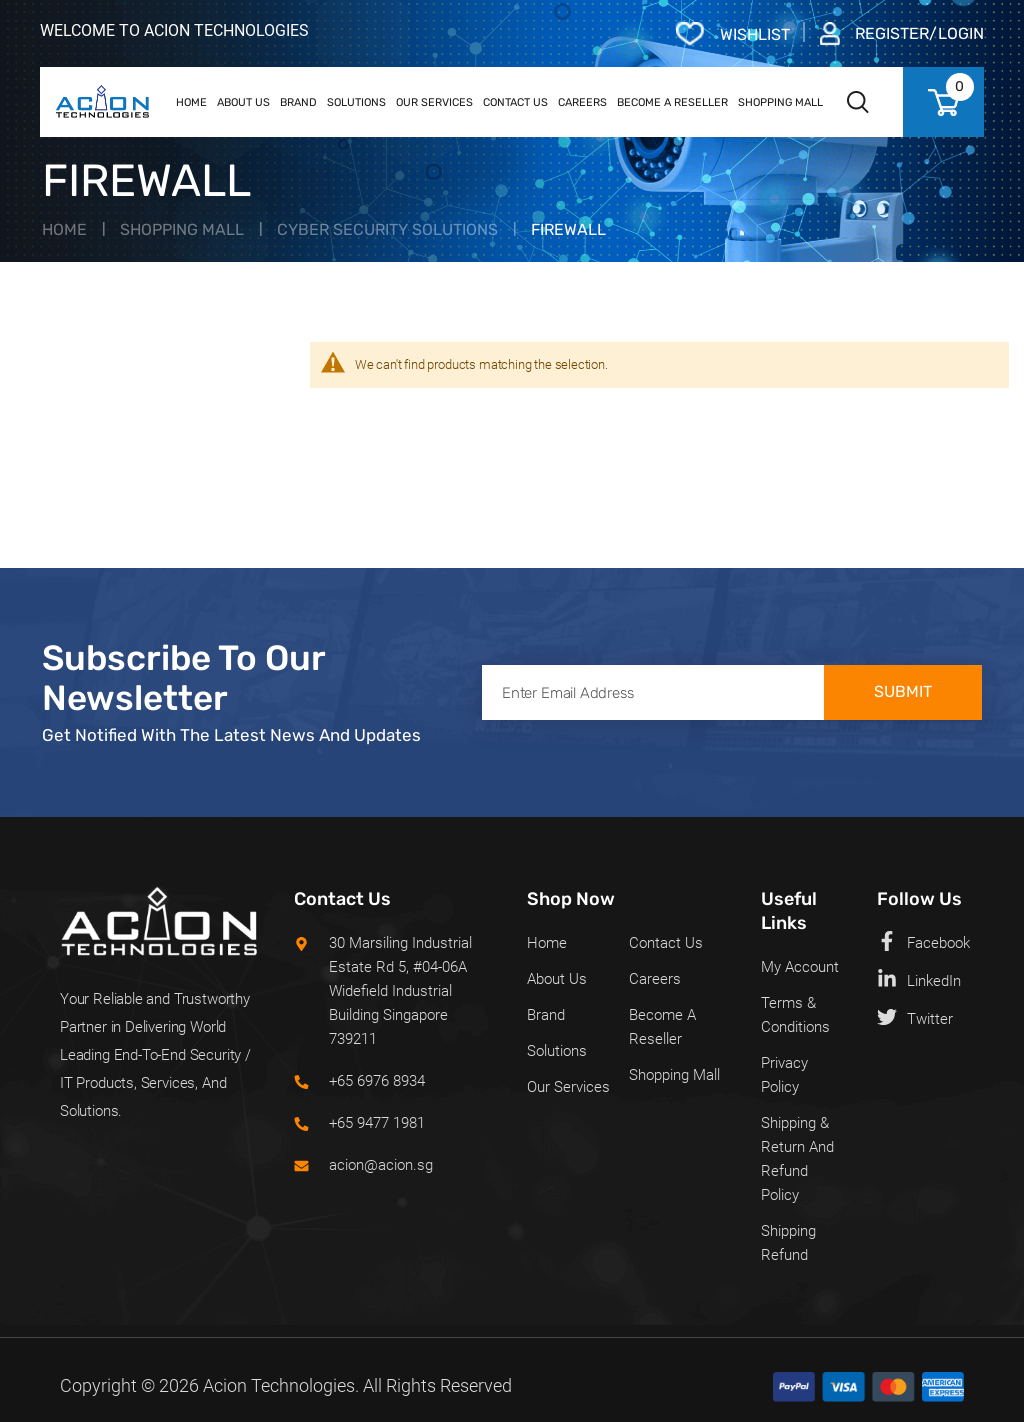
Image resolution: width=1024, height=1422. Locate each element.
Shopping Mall (182, 229)
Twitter (915, 1017)
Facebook (923, 941)
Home (64, 229)
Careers (655, 979)
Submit (903, 691)
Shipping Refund (788, 1243)
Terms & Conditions (795, 1015)
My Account (800, 967)
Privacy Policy (784, 1075)
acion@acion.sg (381, 1165)
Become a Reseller (662, 1027)
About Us (557, 979)
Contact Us (666, 943)
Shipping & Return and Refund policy (797, 1159)
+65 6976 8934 (377, 1081)
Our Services (568, 1087)
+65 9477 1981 (377, 1123)
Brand (546, 1015)
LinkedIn (919, 979)
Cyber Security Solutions (387, 229)
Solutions (557, 1051)
